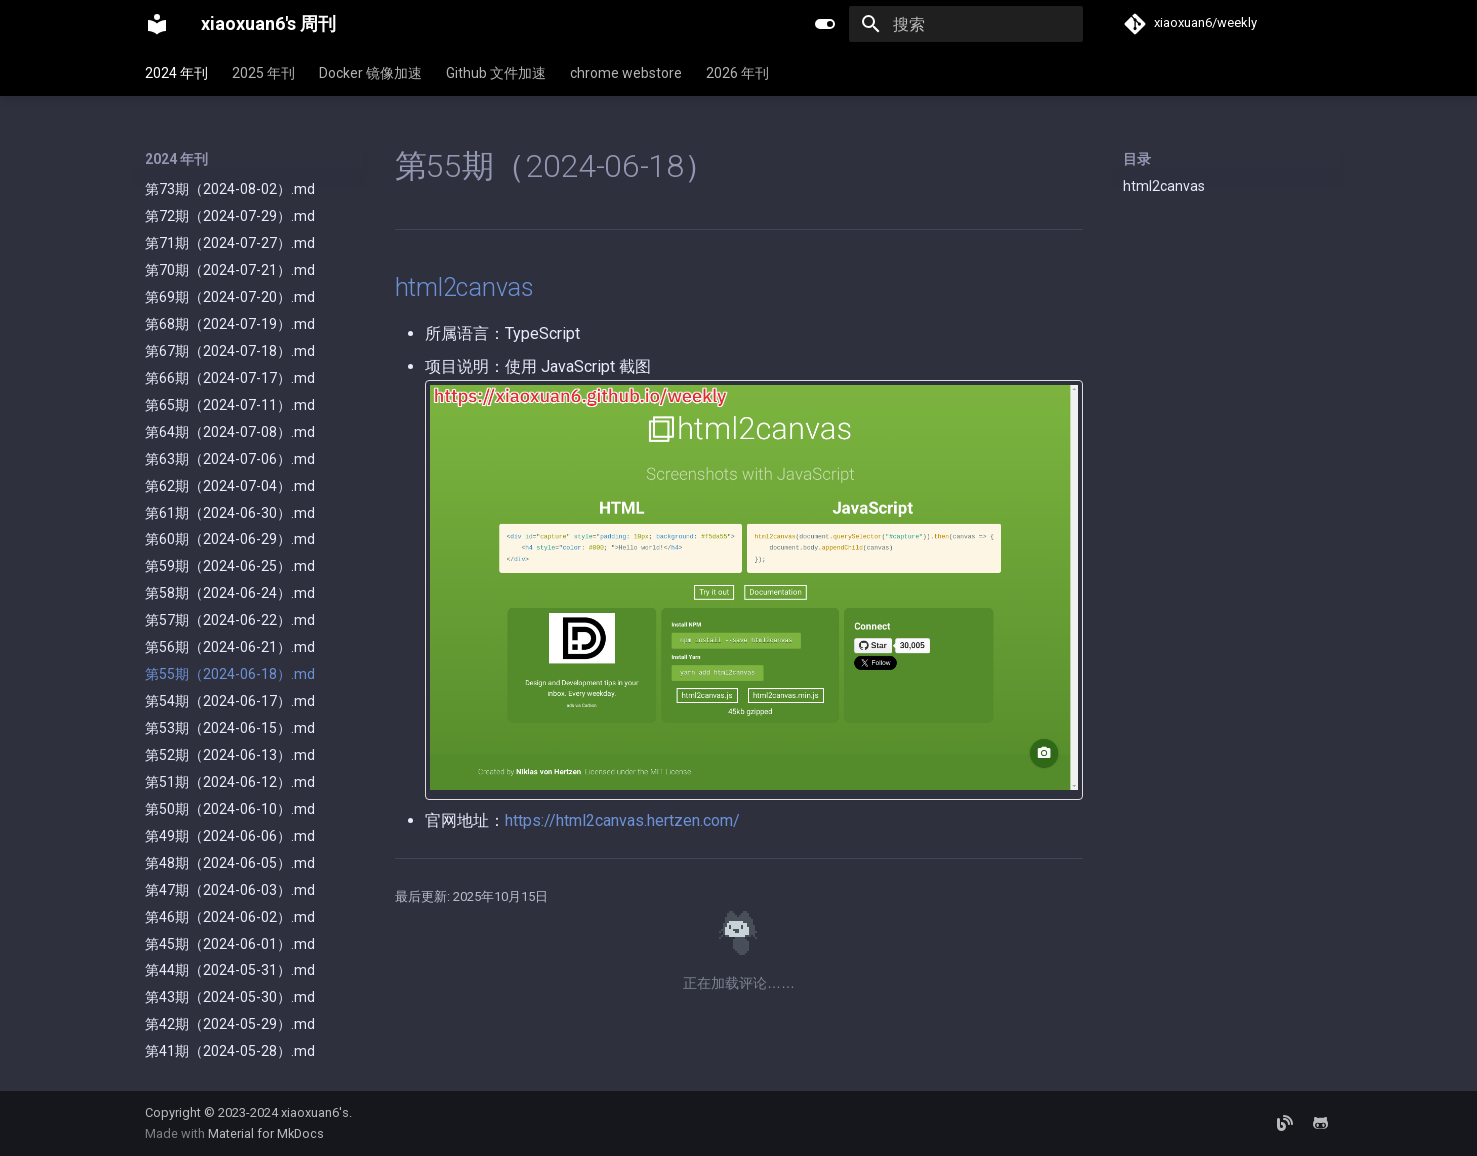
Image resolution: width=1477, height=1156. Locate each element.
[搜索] (966, 24)
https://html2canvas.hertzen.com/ (622, 820)
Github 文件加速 (496, 73)
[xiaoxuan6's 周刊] (157, 24)
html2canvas (1164, 186)
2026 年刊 (737, 73)
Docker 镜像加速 (370, 73)
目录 (1137, 159)
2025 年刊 (263, 73)
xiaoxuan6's (315, 1112)
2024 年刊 (176, 73)
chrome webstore (626, 73)
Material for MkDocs (266, 1133)
